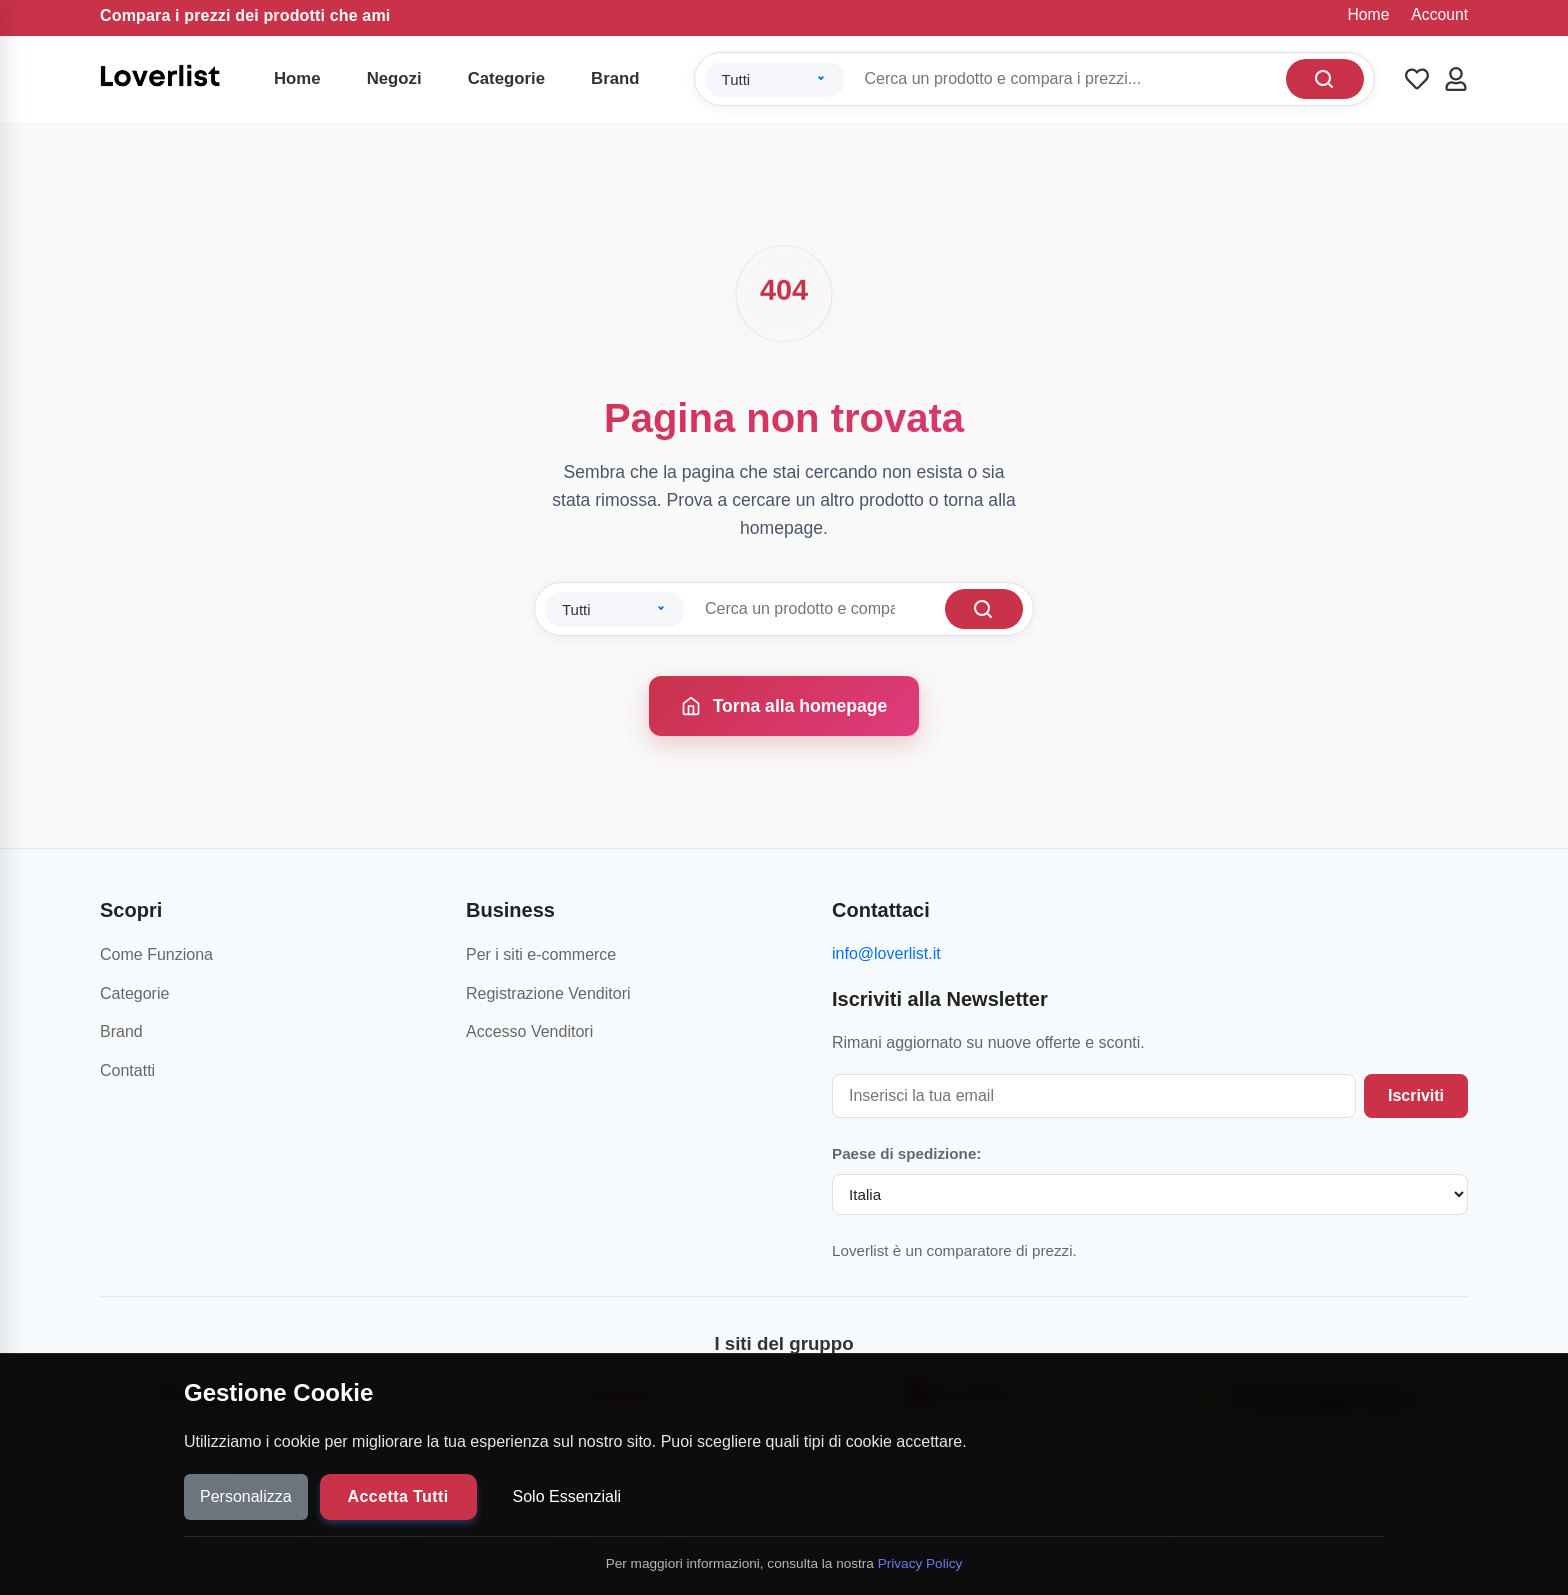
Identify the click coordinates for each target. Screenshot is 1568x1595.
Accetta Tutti (398, 1496)
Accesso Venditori (529, 1031)
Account (1439, 14)
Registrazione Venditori (548, 993)
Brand (615, 78)
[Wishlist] (1417, 79)
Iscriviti (1416, 1095)
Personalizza (246, 1496)
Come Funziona (156, 954)
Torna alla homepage (784, 706)
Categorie (506, 78)
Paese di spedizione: (906, 1153)
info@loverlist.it (886, 953)
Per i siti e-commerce (541, 954)
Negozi (394, 78)
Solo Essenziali (567, 1496)
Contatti (127, 1070)
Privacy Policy (920, 1563)
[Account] (1456, 79)
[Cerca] (1325, 79)
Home (1369, 14)
